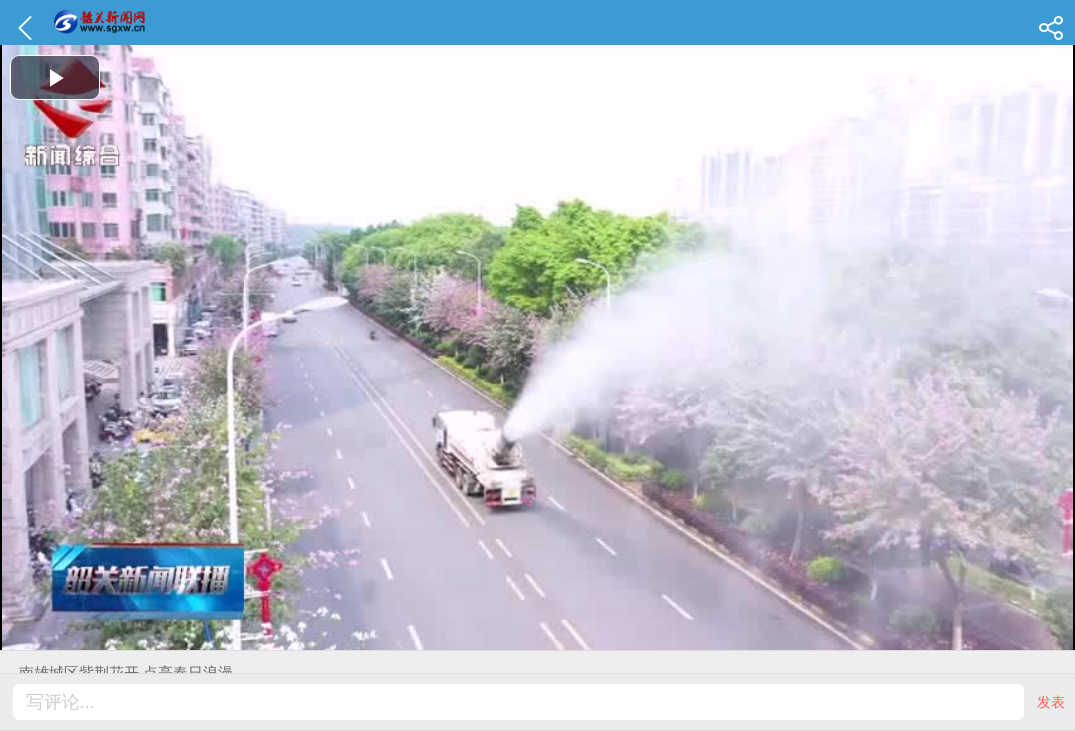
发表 (1051, 702)
